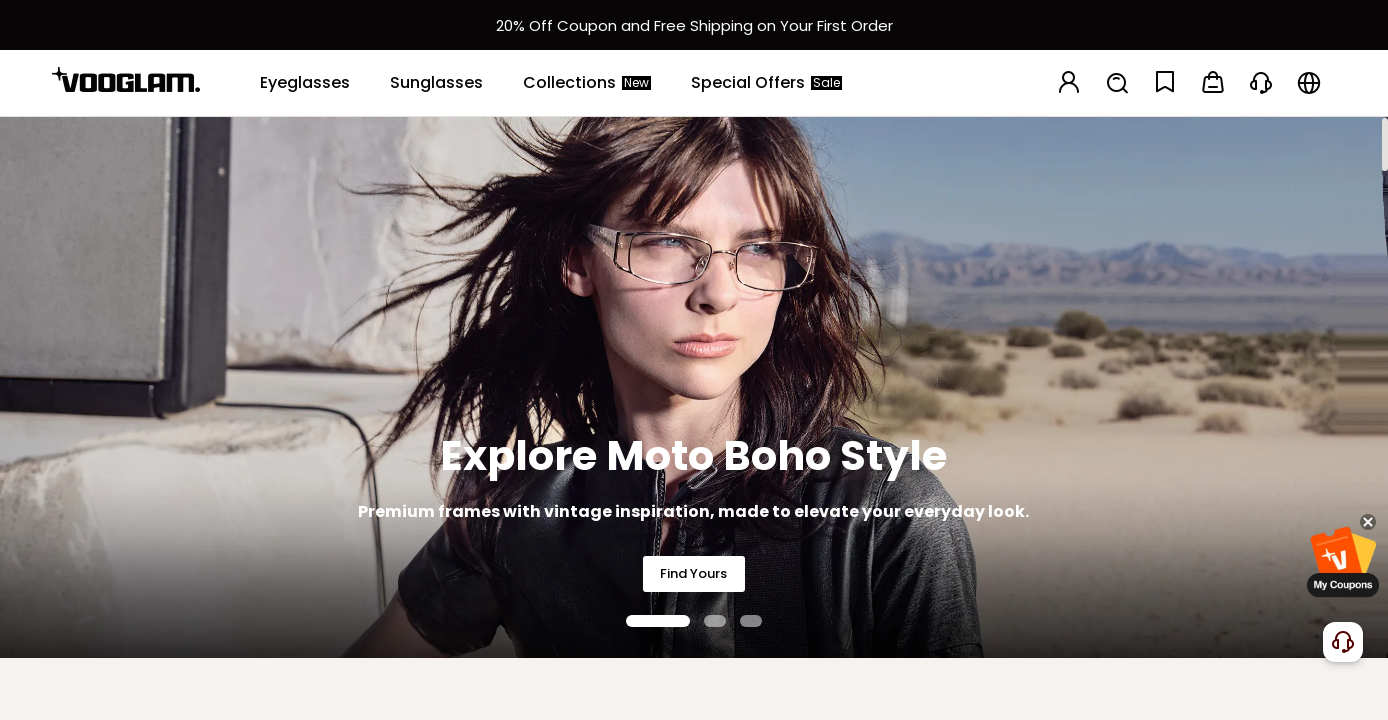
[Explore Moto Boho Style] (694, 387)
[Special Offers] (766, 83)
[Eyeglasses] (305, 83)
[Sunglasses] (436, 83)
